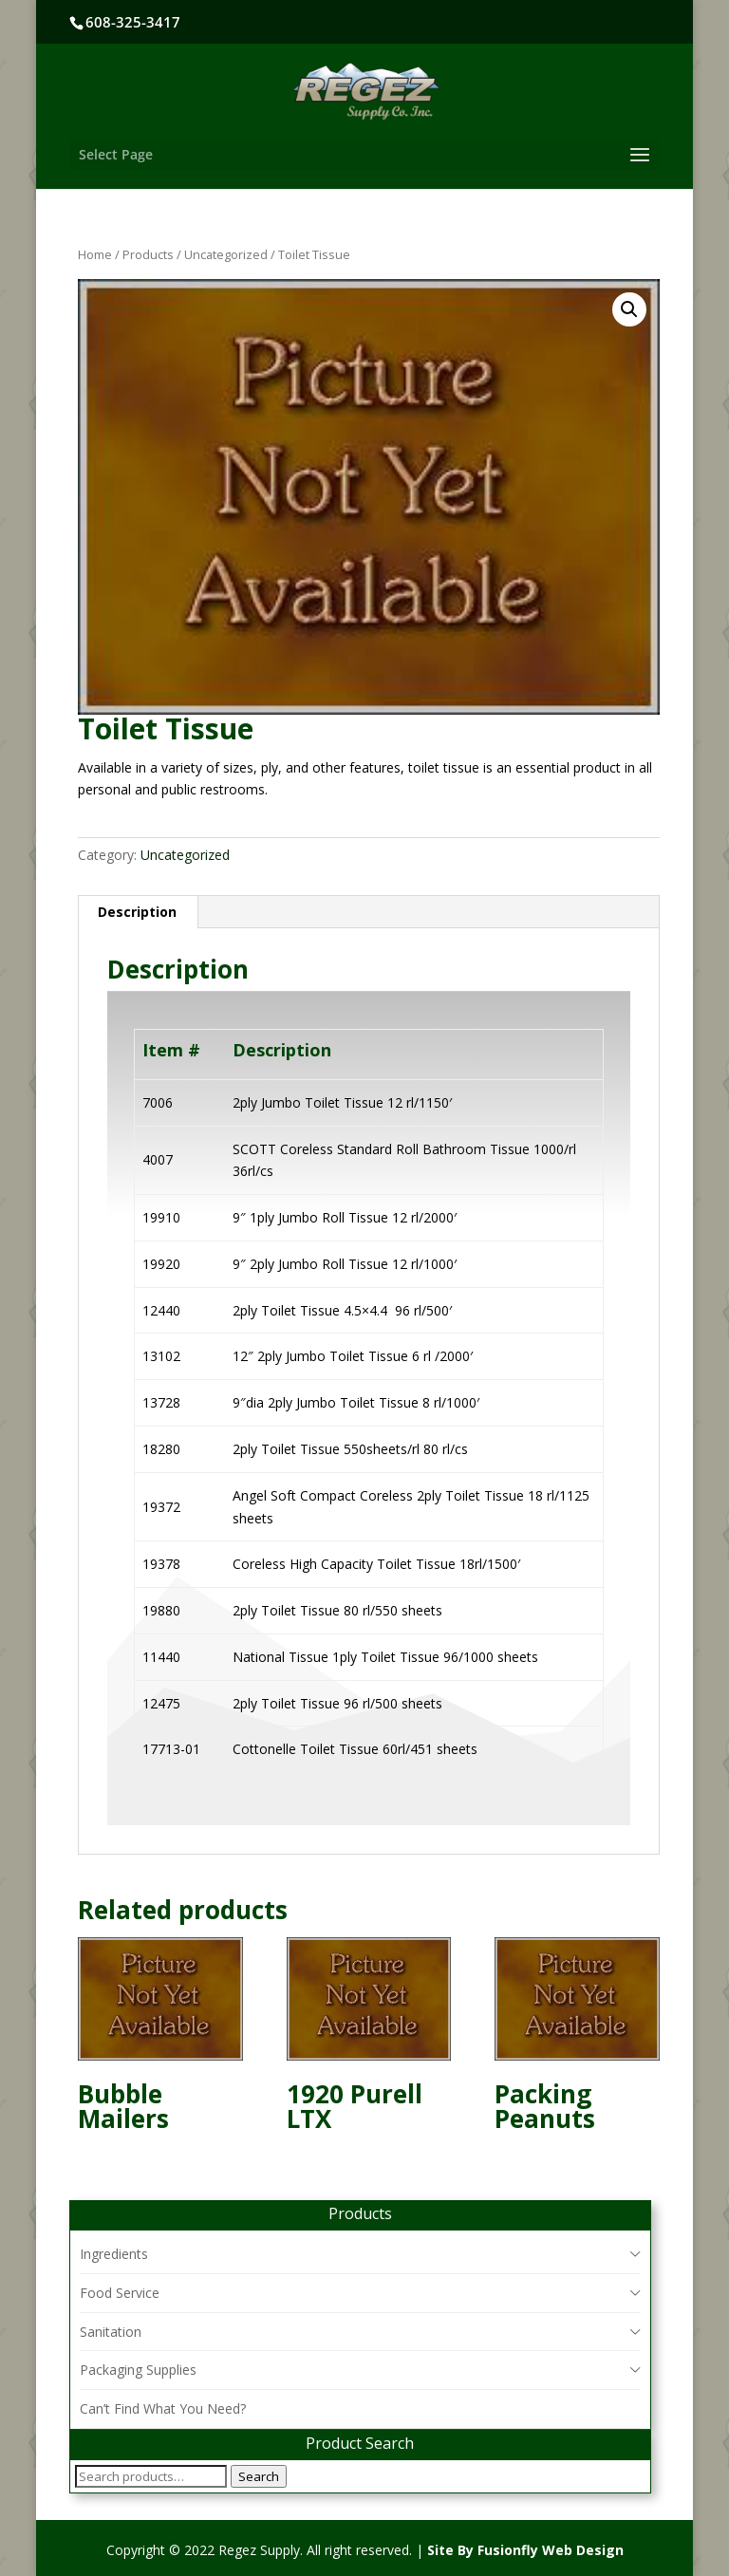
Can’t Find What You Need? (163, 2408)
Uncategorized (226, 254)
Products (148, 254)
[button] (629, 309)
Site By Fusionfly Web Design (525, 2550)
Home (95, 254)
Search (258, 2476)
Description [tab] (137, 912)
